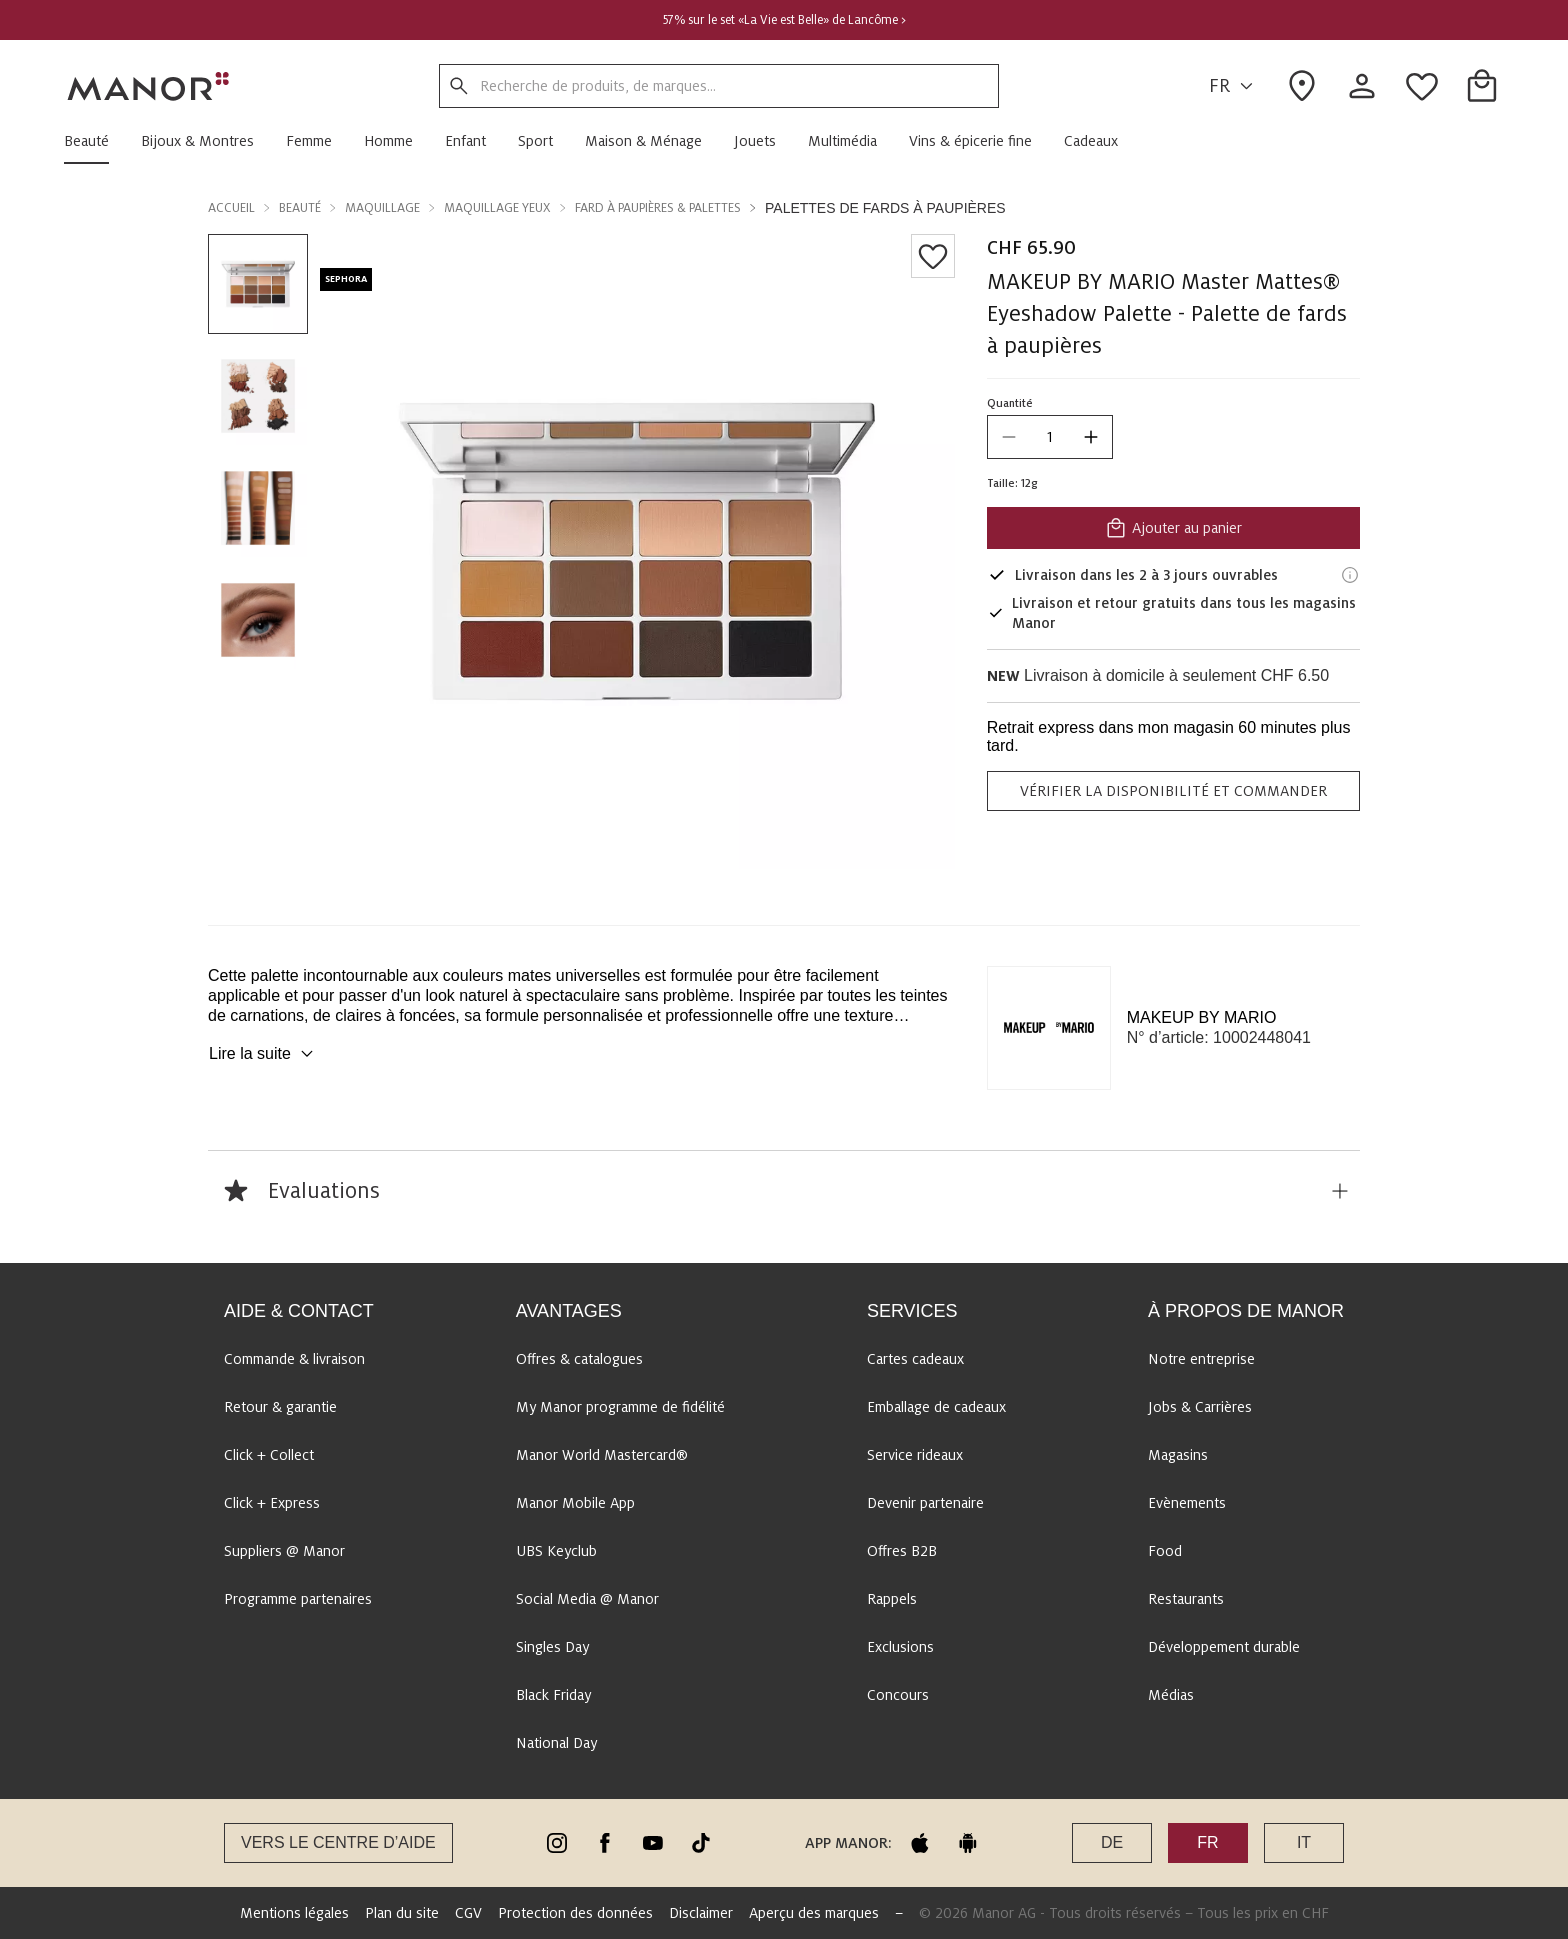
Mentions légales (294, 1913)
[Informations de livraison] (1350, 575)
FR (1234, 86)
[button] (94, 141)
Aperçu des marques (814, 1913)
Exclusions (900, 1647)
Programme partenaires (298, 1599)
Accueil (231, 208)
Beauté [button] (300, 208)
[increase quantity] (1091, 437)
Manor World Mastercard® (602, 1455)
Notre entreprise (1201, 1359)
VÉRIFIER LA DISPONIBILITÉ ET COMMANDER (1173, 791)
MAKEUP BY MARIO (1202, 1017)
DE (1112, 1842)
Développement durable (1224, 1647)
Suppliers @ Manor (284, 1551)
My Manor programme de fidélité (620, 1407)
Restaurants (1186, 1599)
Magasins (1178, 1455)
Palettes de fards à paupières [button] (885, 208)
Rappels (892, 1599)
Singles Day (552, 1647)
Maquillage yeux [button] (497, 208)
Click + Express (272, 1503)
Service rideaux (915, 1455)
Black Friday (553, 1695)
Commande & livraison (294, 1359)
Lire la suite (264, 1054)
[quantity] (1050, 437)
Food (1165, 1551)
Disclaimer (701, 1913)
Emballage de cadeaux (936, 1407)
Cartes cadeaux (915, 1359)
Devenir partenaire (925, 1503)
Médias (1171, 1695)
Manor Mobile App (575, 1503)
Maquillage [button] (382, 208)
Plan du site (402, 1913)
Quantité (1010, 403)
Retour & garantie (280, 1407)
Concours (898, 1695)
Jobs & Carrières (1200, 1407)
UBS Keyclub (556, 1551)
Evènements (1187, 1503)
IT (1304, 1842)
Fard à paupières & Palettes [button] (658, 208)
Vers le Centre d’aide (338, 1842)
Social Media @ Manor (587, 1599)
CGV (468, 1913)
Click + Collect (269, 1455)
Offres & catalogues (579, 1359)
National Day (556, 1743)
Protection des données (575, 1913)
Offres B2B (902, 1551)
